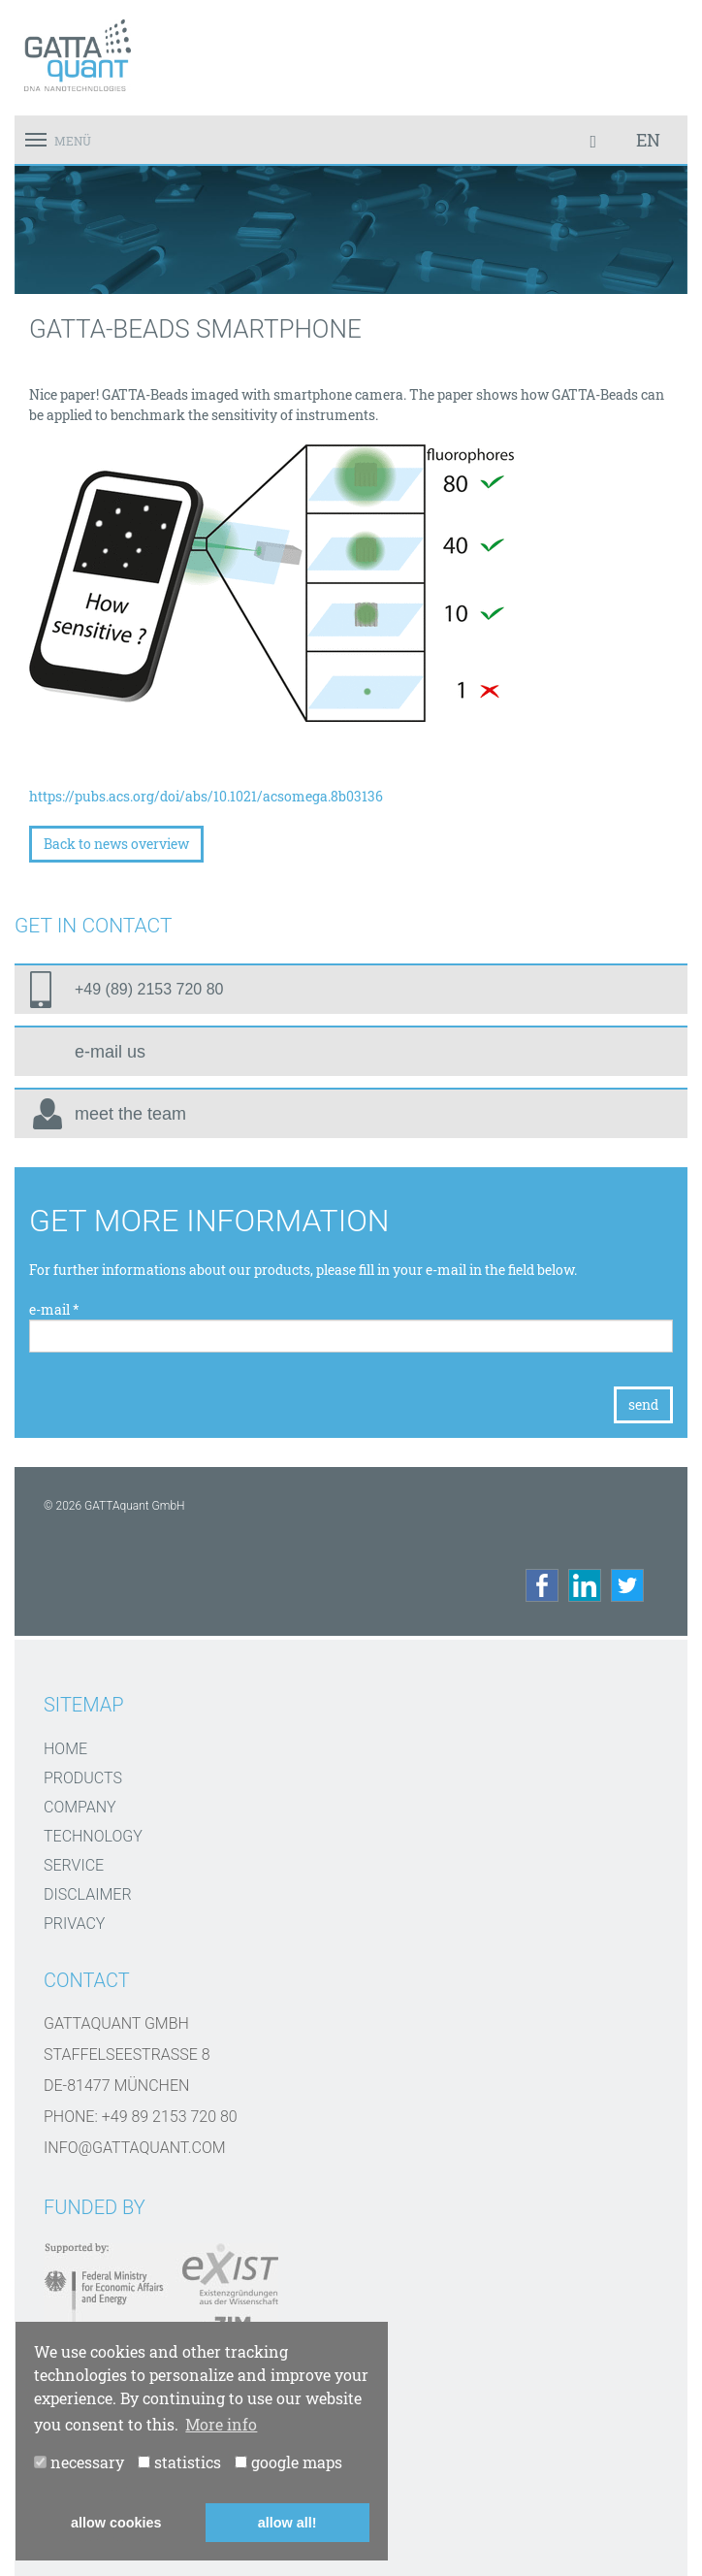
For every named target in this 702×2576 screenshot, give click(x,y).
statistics (179, 2462)
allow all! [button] (287, 2522)
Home (65, 1749)
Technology (93, 1836)
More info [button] (221, 2424)
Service (74, 1865)
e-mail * (54, 1309)
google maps (288, 2462)
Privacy (74, 1923)
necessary (79, 2462)
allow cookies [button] (116, 2522)
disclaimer (88, 1894)
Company (80, 1807)
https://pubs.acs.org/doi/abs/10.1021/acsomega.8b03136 (206, 796)
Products (83, 1778)
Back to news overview (116, 843)
